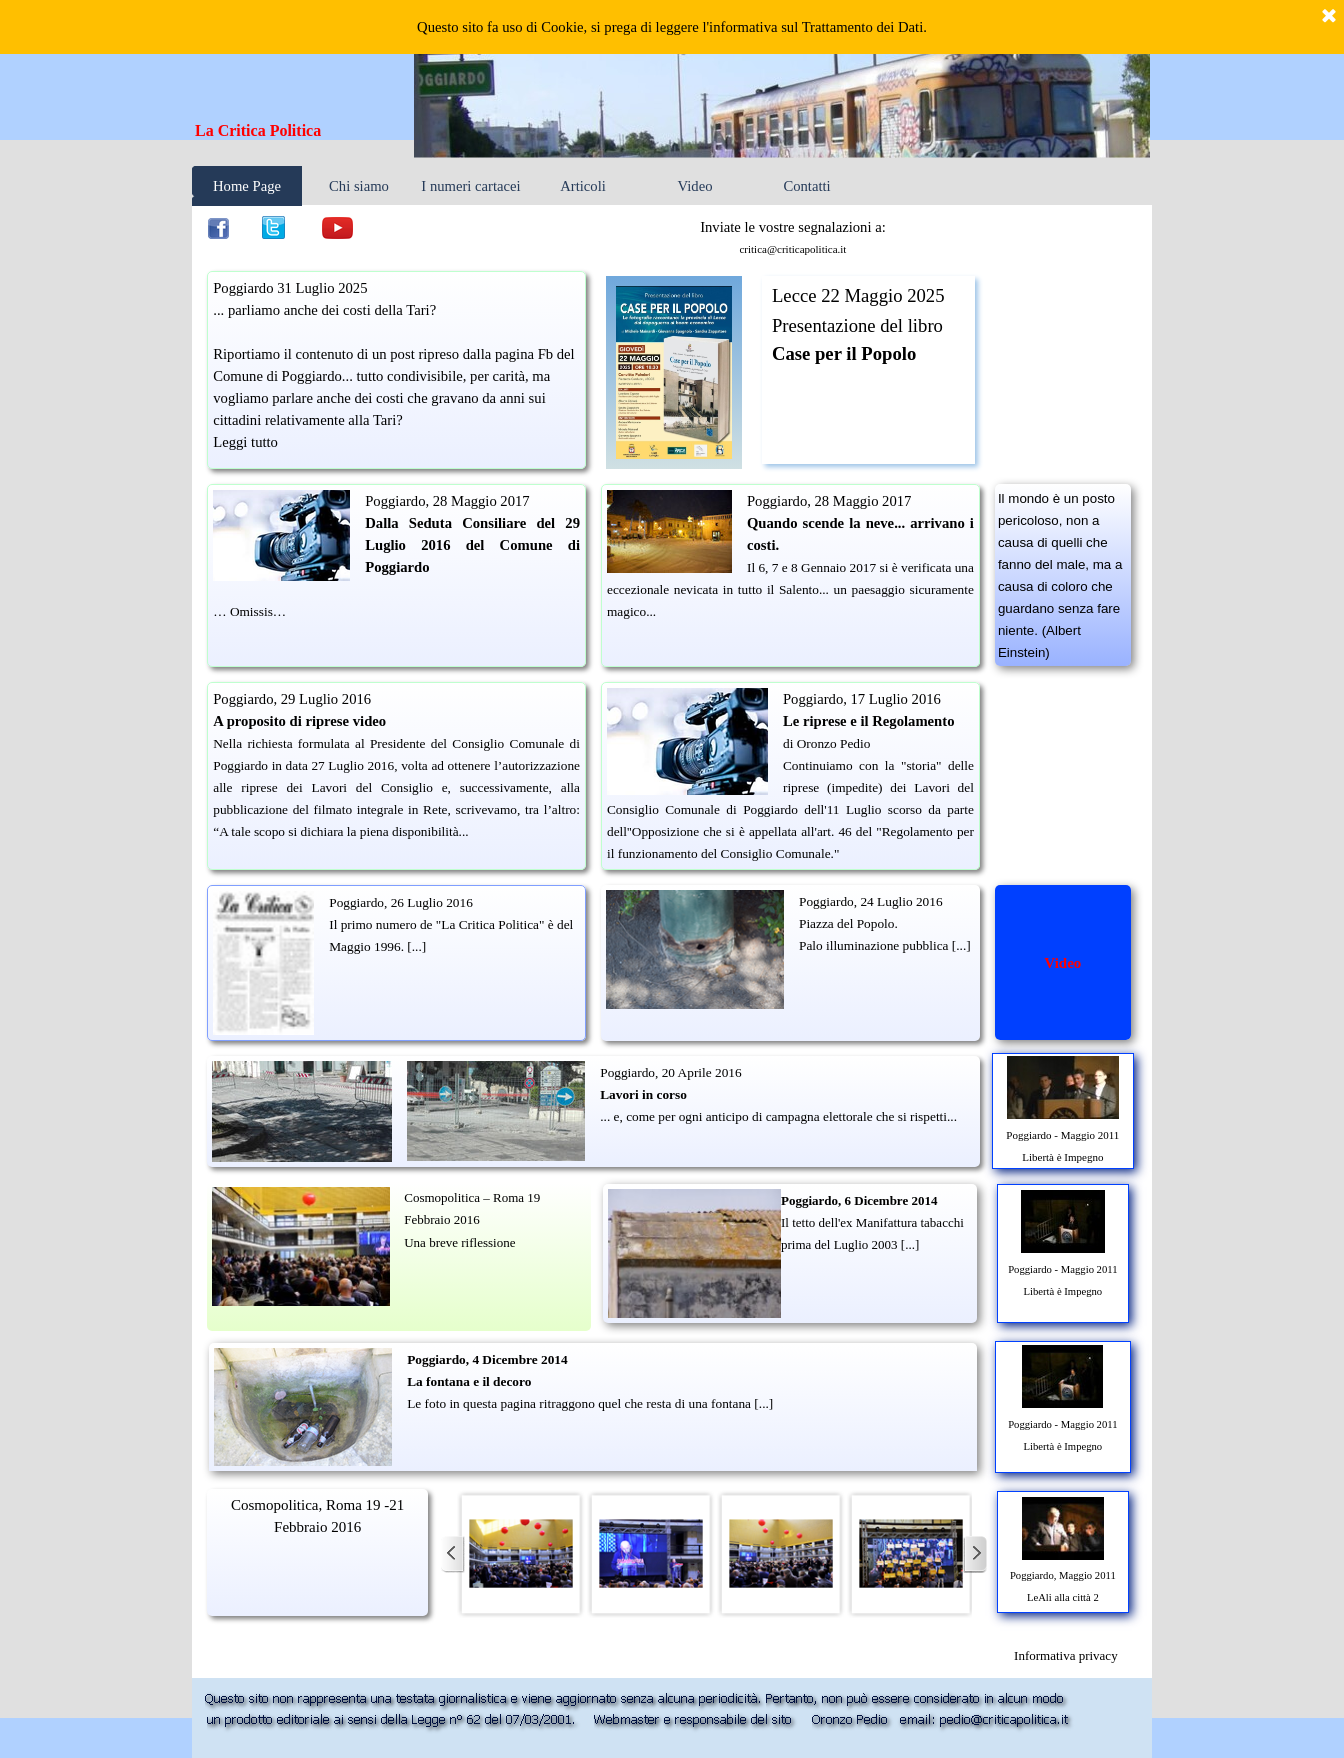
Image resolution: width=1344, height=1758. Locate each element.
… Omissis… (249, 611)
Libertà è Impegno (1062, 1157)
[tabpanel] (305, 131)
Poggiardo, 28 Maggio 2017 (447, 501)
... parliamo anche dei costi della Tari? (324, 310)
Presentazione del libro (857, 325)
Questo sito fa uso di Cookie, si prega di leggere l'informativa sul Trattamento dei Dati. (672, 27)
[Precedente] (453, 1554)
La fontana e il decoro (469, 1381)
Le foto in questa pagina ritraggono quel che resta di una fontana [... (588, 1403)
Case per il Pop (832, 353)
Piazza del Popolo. (848, 923)
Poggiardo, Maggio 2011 (1063, 1575)
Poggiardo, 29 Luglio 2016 (292, 699)
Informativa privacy (1066, 1655)
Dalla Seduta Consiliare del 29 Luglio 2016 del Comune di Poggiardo (472, 545)
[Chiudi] (1329, 17)
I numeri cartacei (470, 186)
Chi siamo (359, 186)
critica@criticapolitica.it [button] (792, 249)
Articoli (583, 186)
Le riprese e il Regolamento (869, 721)
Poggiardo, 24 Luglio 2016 (871, 901)
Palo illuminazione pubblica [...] (885, 945)
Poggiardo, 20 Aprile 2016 (670, 1072)
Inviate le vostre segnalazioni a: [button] (793, 227)
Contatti (806, 186)
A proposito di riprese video (299, 721)
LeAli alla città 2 (1063, 1597)
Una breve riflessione (459, 1242)
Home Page (247, 186)
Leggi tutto (245, 442)
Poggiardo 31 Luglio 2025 (290, 288)
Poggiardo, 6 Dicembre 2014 (859, 1200)
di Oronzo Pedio (826, 743)
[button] (521, 1554)
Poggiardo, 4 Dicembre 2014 (487, 1359)
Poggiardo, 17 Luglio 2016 (862, 699)
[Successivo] (975, 1554)
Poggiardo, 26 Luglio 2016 (401, 902)
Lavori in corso (643, 1094)
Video (695, 186)
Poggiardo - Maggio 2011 (1062, 1135)
